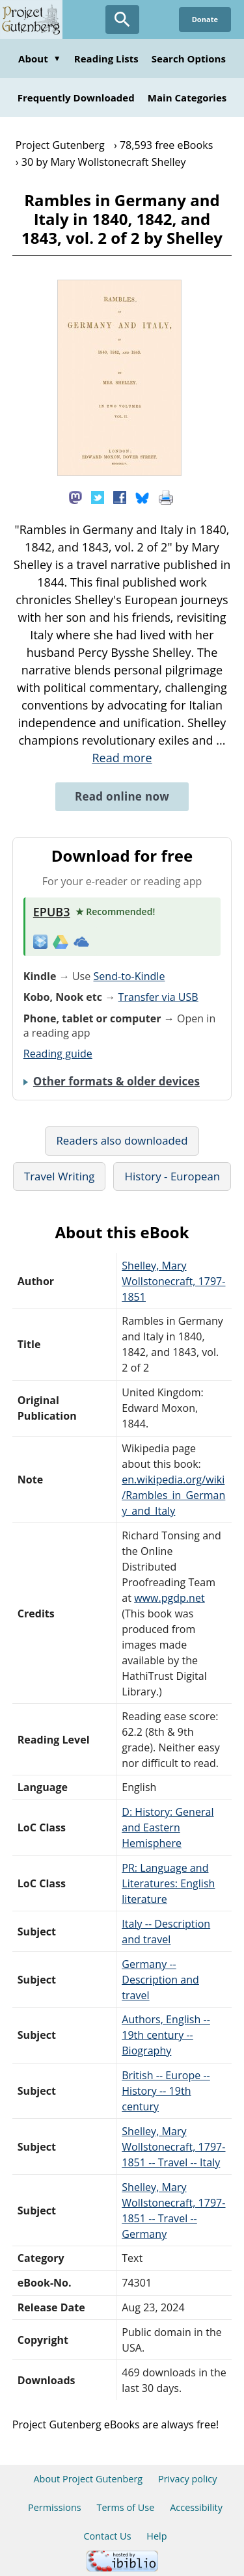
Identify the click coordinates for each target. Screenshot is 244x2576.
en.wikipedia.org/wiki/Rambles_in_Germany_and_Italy (173, 1495)
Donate (205, 19)
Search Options (189, 58)
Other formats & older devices (116, 1081)
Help (156, 2536)
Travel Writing (59, 1176)
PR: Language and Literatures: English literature (168, 1883)
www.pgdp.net (169, 1598)
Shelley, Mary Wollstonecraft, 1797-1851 (173, 1281)
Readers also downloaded (121, 1140)
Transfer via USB (158, 997)
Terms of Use (125, 2507)
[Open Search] (122, 19)
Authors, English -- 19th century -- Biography (166, 2035)
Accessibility (196, 2507)
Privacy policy (187, 2479)
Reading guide (57, 1053)
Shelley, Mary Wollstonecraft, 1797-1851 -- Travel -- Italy (173, 2147)
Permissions (54, 2507)
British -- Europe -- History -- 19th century (166, 2091)
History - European (172, 1176)
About (39, 58)
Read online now (122, 796)
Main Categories (187, 97)
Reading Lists (106, 58)
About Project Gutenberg (87, 2479)
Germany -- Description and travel (160, 1979)
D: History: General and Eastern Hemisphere (167, 1827)
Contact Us (107, 2536)
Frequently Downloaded (76, 97)
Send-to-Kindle (129, 976)
